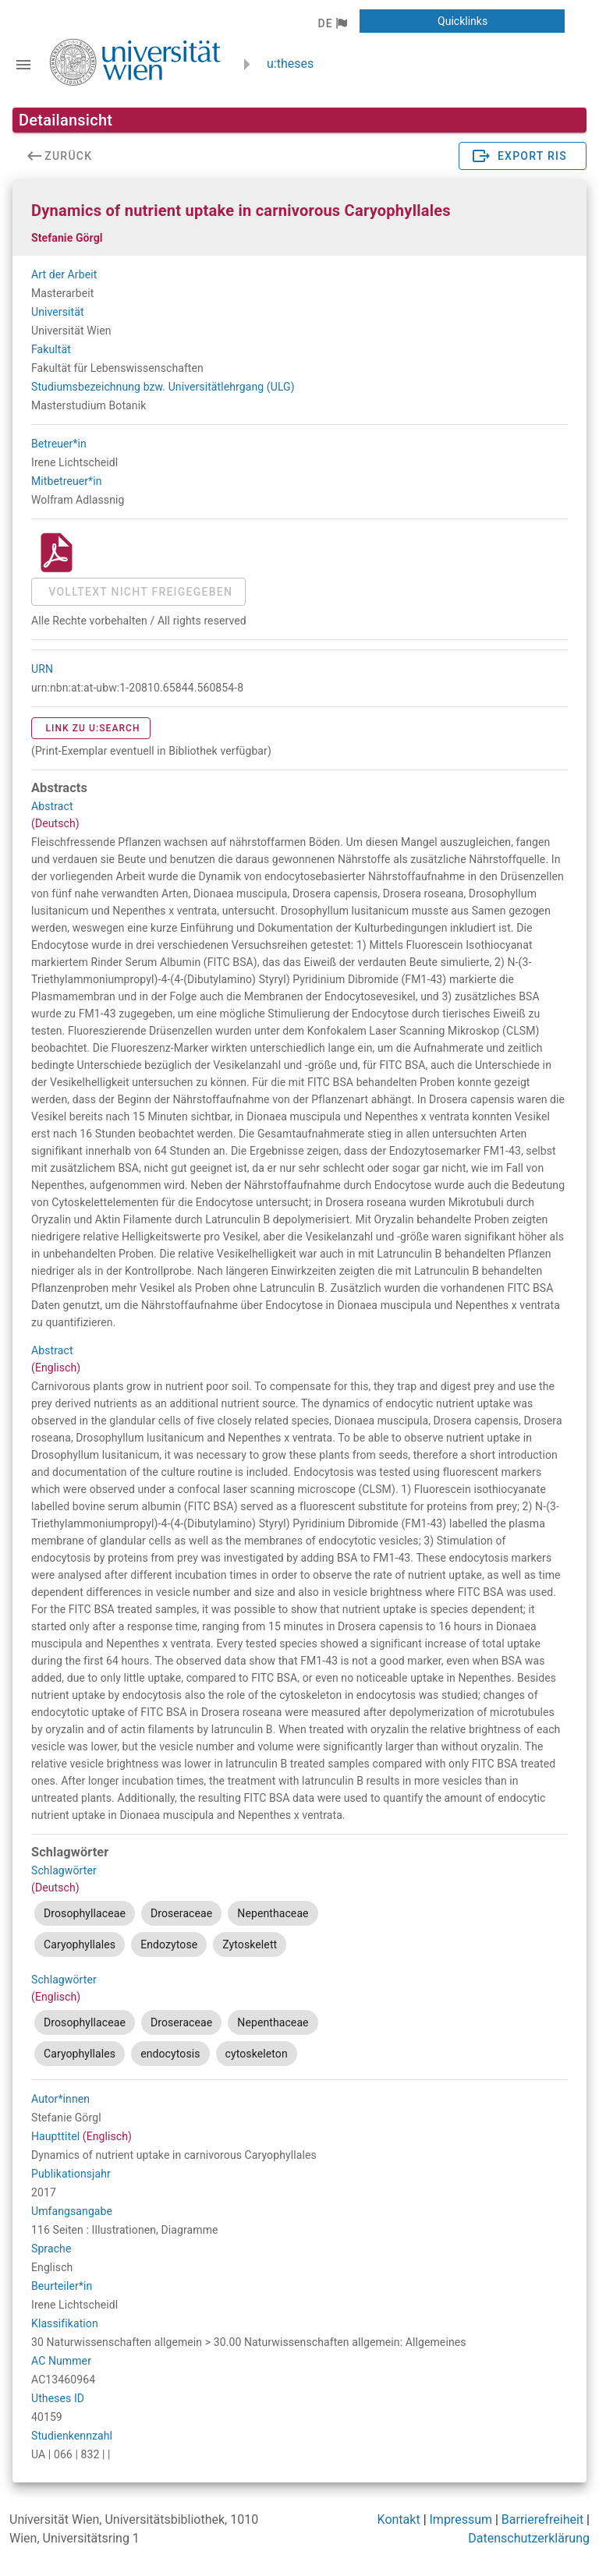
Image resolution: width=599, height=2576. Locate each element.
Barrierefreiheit (542, 2519)
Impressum (461, 2519)
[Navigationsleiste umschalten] (23, 65)
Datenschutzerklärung (529, 2538)
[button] (332, 23)
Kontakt (398, 2519)
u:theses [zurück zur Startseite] (290, 63)
